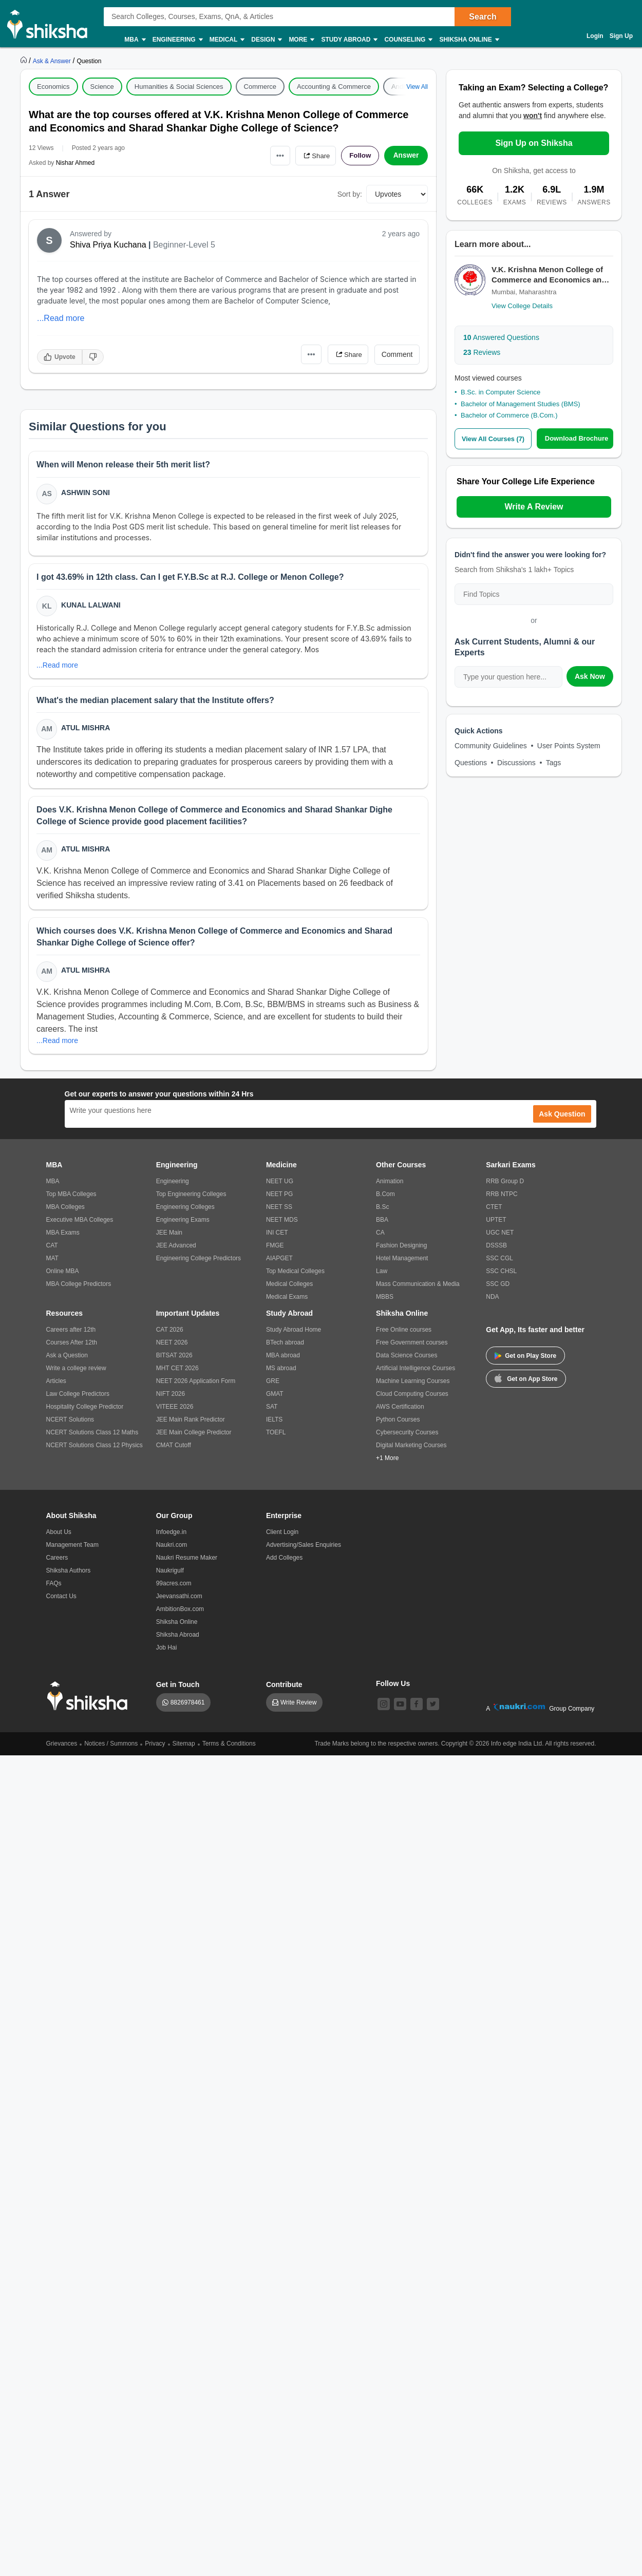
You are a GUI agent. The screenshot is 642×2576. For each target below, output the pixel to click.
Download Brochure (577, 438)
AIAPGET (279, 1262)
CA (380, 1237)
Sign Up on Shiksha (533, 143)
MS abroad (281, 1372)
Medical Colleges (289, 1288)
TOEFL (276, 1437)
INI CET (277, 1237)
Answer (406, 155)
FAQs (54, 1588)
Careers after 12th (71, 1334)
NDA (492, 1301)
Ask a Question (67, 1359)
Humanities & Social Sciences (179, 86)
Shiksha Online (468, 39)
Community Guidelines (491, 745)
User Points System (568, 745)
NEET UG (279, 1185)
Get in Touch (178, 1689)
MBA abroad (283, 1359)
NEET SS (279, 1211)
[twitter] (433, 1708)
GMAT (275, 1398)
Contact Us (61, 1600)
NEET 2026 (172, 1347)
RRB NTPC (501, 1198)
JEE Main (169, 1237)
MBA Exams (63, 1237)
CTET (494, 1211)
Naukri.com (171, 1549)
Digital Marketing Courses (411, 1449)
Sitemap (184, 1748)
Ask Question (562, 1118)
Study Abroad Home (293, 1334)
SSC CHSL (501, 1275)
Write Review (298, 1707)
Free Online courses (403, 1334)
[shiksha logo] (90, 1700)
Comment (397, 354)
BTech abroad (285, 1347)
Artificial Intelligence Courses (415, 1372)
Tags (553, 762)
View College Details (522, 306)
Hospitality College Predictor (85, 1411)
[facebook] (416, 1708)
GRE (272, 1385)
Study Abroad (348, 39)
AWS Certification (400, 1411)
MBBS (384, 1301)
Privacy (155, 1748)
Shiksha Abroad (177, 1639)
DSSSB (496, 1250)
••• (275, 155)
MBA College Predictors (78, 1288)
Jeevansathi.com (179, 1600)
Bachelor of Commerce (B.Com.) (509, 415)
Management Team (72, 1549)
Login (595, 36)
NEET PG (279, 1198)
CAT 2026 (169, 1334)
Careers (57, 1562)
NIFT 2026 (170, 1398)
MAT (52, 1262)
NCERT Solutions (70, 1424)
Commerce (260, 86)
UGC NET (500, 1237)
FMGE (275, 1250)
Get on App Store (526, 1382)
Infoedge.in (171, 1536)
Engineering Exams (183, 1224)
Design (266, 39)
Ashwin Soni (86, 493)
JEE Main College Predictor (194, 1437)
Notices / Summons (111, 1748)
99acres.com (174, 1588)
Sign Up (621, 36)
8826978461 (188, 1707)
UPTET (496, 1224)
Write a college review (76, 1372)
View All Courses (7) (493, 439)
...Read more (60, 318)
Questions (471, 762)
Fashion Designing (401, 1250)
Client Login (282, 1536)
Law (381, 1275)
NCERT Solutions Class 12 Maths (92, 1437)
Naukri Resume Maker (186, 1562)
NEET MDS (282, 1224)
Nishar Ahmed (75, 162)
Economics (53, 86)
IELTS (274, 1424)
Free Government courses (411, 1347)
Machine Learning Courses (412, 1385)
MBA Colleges (65, 1211)
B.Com (385, 1198)
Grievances (62, 1748)
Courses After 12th (71, 1347)
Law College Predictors (77, 1398)
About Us (58, 1536)
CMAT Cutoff (173, 1449)
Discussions (516, 762)
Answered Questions (501, 337)
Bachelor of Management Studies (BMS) (520, 404)
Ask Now (590, 676)
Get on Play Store (525, 1360)
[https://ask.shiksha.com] (53, 60)
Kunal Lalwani (91, 606)
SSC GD (497, 1288)
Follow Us (393, 1688)
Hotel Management (402, 1262)
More (301, 39)
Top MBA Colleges (71, 1198)
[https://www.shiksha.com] (25, 60)
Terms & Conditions (229, 1748)
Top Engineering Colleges (191, 1198)
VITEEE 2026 (175, 1411)
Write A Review (533, 506)
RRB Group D (505, 1185)
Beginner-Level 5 (184, 244)
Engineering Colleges (185, 1211)
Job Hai (166, 1652)
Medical (227, 39)
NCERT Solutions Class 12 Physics (94, 1449)
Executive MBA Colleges (80, 1224)
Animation (389, 1185)
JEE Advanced (176, 1250)
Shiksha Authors (68, 1575)
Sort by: (349, 194)
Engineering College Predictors (198, 1262)
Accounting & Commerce (334, 86)
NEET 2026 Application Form (196, 1385)
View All (417, 86)
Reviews (481, 352)
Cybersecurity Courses (407, 1437)
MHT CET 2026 (177, 1372)
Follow (359, 155)
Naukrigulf (170, 1575)
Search (482, 16)
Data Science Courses (406, 1359)
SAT (271, 1411)
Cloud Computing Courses (412, 1398)
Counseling (407, 39)
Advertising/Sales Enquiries (303, 1549)
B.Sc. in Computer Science (500, 392)
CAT (52, 1250)
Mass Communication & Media (418, 1288)
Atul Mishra (86, 730)
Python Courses (398, 1424)
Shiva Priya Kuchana (108, 244)
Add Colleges (284, 1562)
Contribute (284, 1689)
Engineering (177, 39)
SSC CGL (499, 1262)
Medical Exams (287, 1301)
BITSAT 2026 (174, 1359)
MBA (134, 39)
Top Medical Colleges (295, 1275)
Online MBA (62, 1275)
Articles (56, 1385)
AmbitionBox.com (180, 1613)
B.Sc (382, 1211)
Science (102, 86)
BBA (382, 1224)
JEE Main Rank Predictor (190, 1424)
